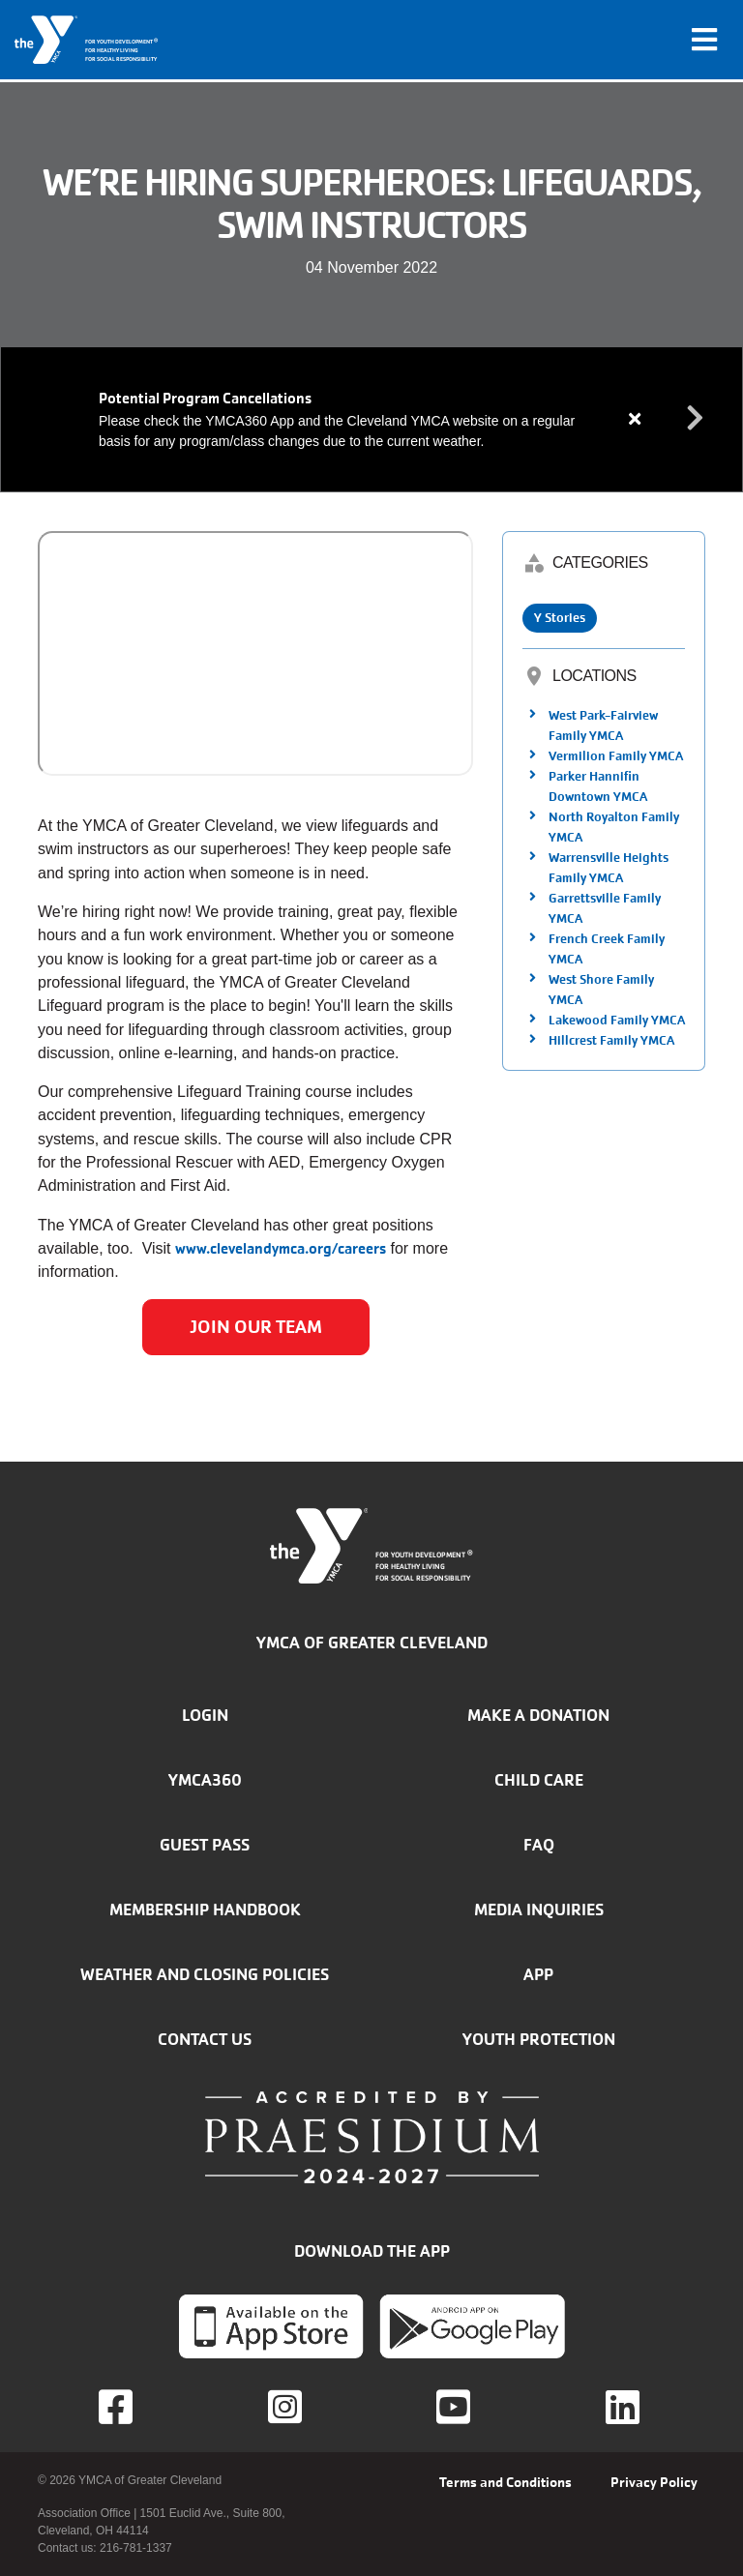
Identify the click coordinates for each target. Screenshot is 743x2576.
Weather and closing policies (204, 1974)
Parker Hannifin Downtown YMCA (598, 786)
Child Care (538, 1780)
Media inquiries (539, 1909)
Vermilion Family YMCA (616, 756)
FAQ (538, 1844)
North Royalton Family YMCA (614, 827)
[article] (371, 419)
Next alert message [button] (695, 418)
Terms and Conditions (505, 2482)
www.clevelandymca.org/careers (280, 1248)
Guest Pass (205, 1844)
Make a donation (538, 1715)
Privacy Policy (654, 2482)
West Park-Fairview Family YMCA (603, 725)
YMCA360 (205, 1780)
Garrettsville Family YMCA (605, 908)
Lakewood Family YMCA (617, 1020)
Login (205, 1715)
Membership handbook (205, 1909)
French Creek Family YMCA (607, 949)
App (538, 1974)
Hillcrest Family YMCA (611, 1040)
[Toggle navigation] (704, 39)
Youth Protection (538, 2039)
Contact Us (205, 2039)
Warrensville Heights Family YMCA (609, 867)
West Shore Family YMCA (601, 989)
